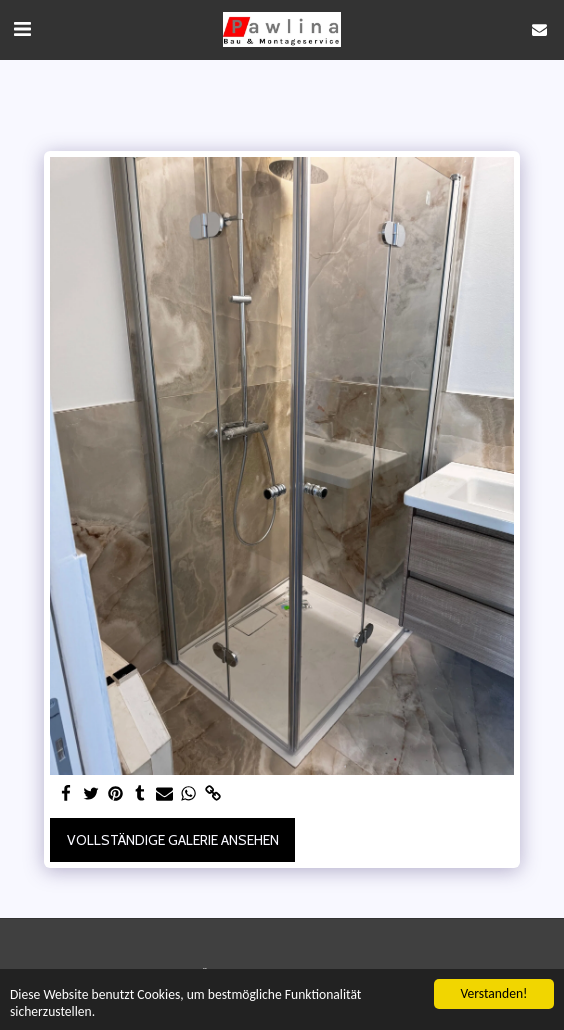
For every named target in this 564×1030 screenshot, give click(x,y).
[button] (22, 29)
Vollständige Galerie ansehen (173, 840)
